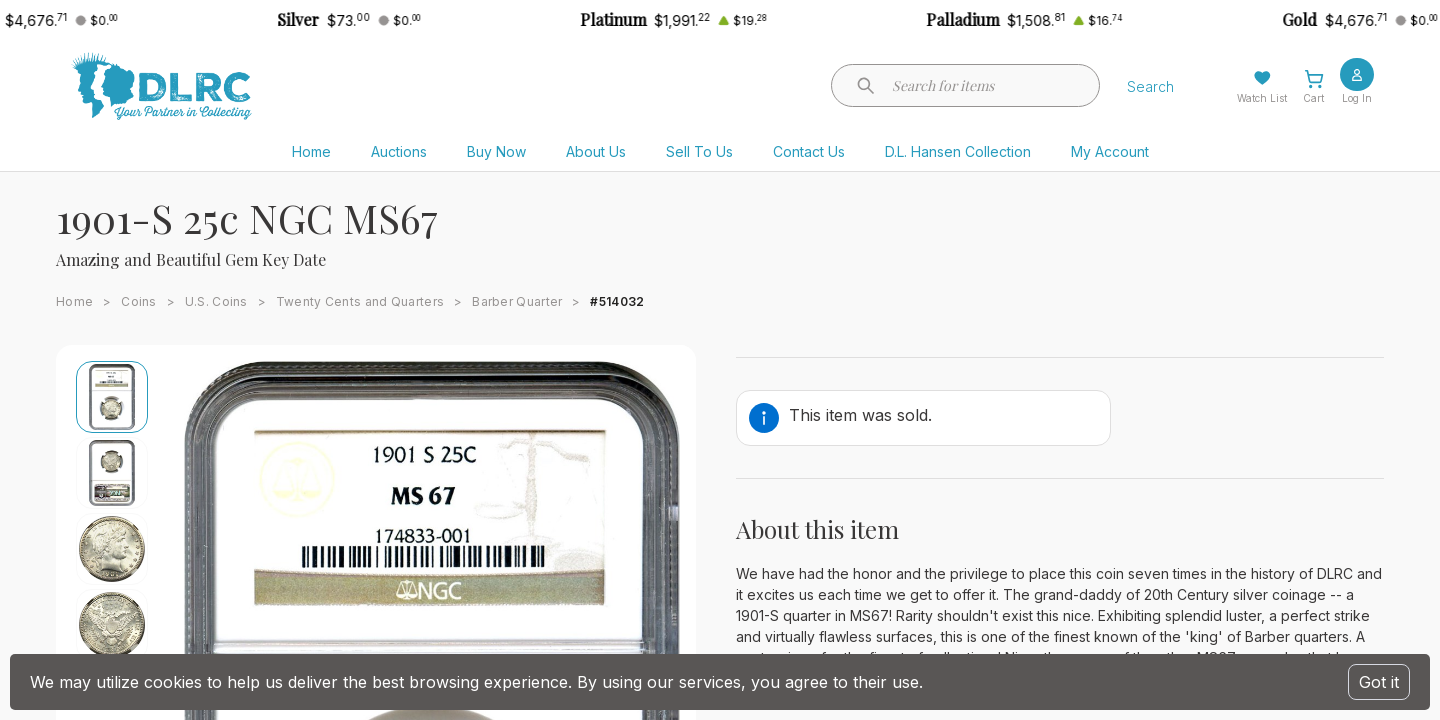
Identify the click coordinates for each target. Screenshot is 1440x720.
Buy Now (496, 151)
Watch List (1262, 98)
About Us (596, 151)
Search (1150, 86)
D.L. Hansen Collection (958, 151)
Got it (1379, 682)
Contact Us (809, 151)
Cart (1313, 98)
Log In (1357, 98)
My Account (1110, 151)
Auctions (399, 151)
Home (311, 151)
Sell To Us (699, 151)
